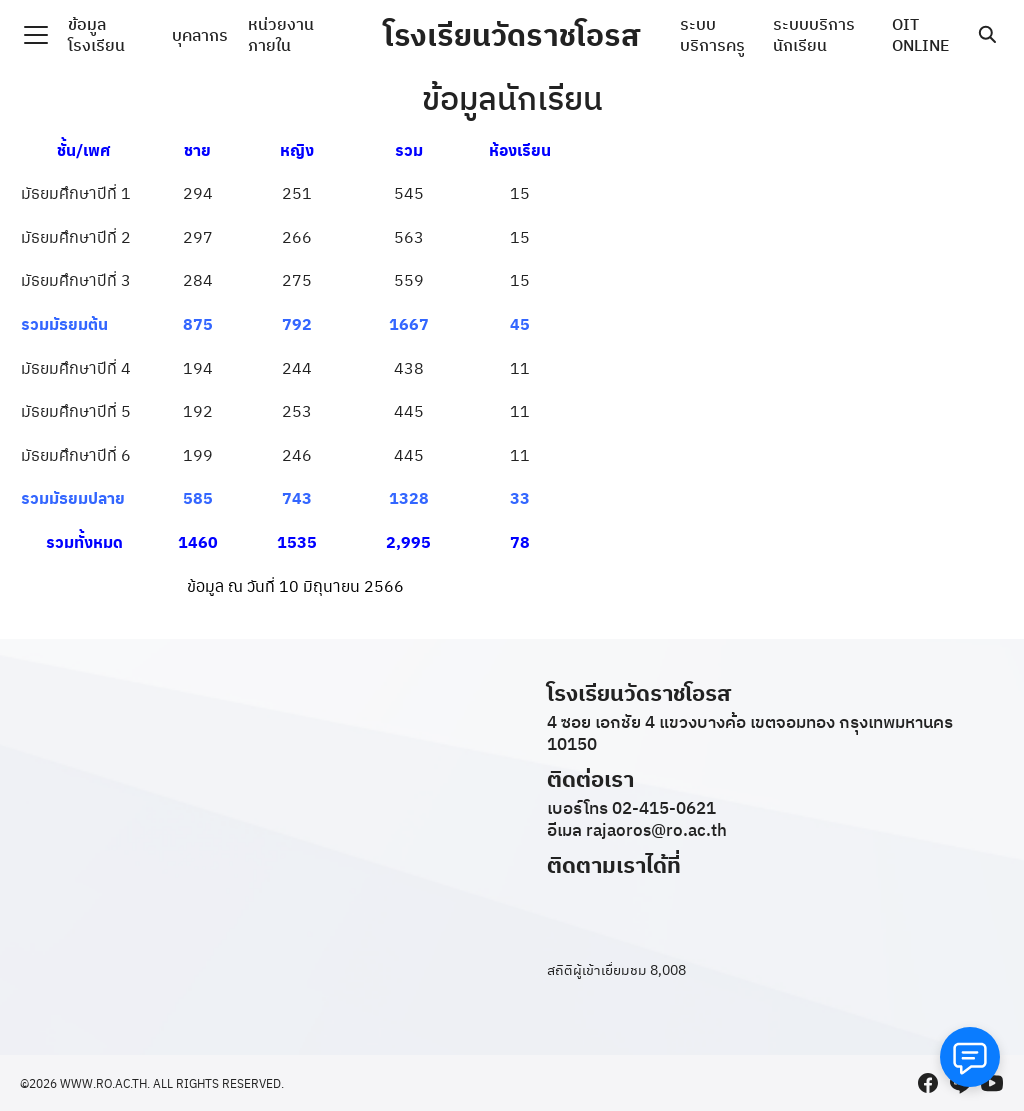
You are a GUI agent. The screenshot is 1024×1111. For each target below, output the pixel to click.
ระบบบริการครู (712, 34)
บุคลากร (200, 35)
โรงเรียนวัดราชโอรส (512, 34)
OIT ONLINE (920, 34)
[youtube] (992, 1083)
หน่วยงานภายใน (281, 34)
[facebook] (928, 1083)
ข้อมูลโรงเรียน (96, 34)
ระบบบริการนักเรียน (814, 34)
